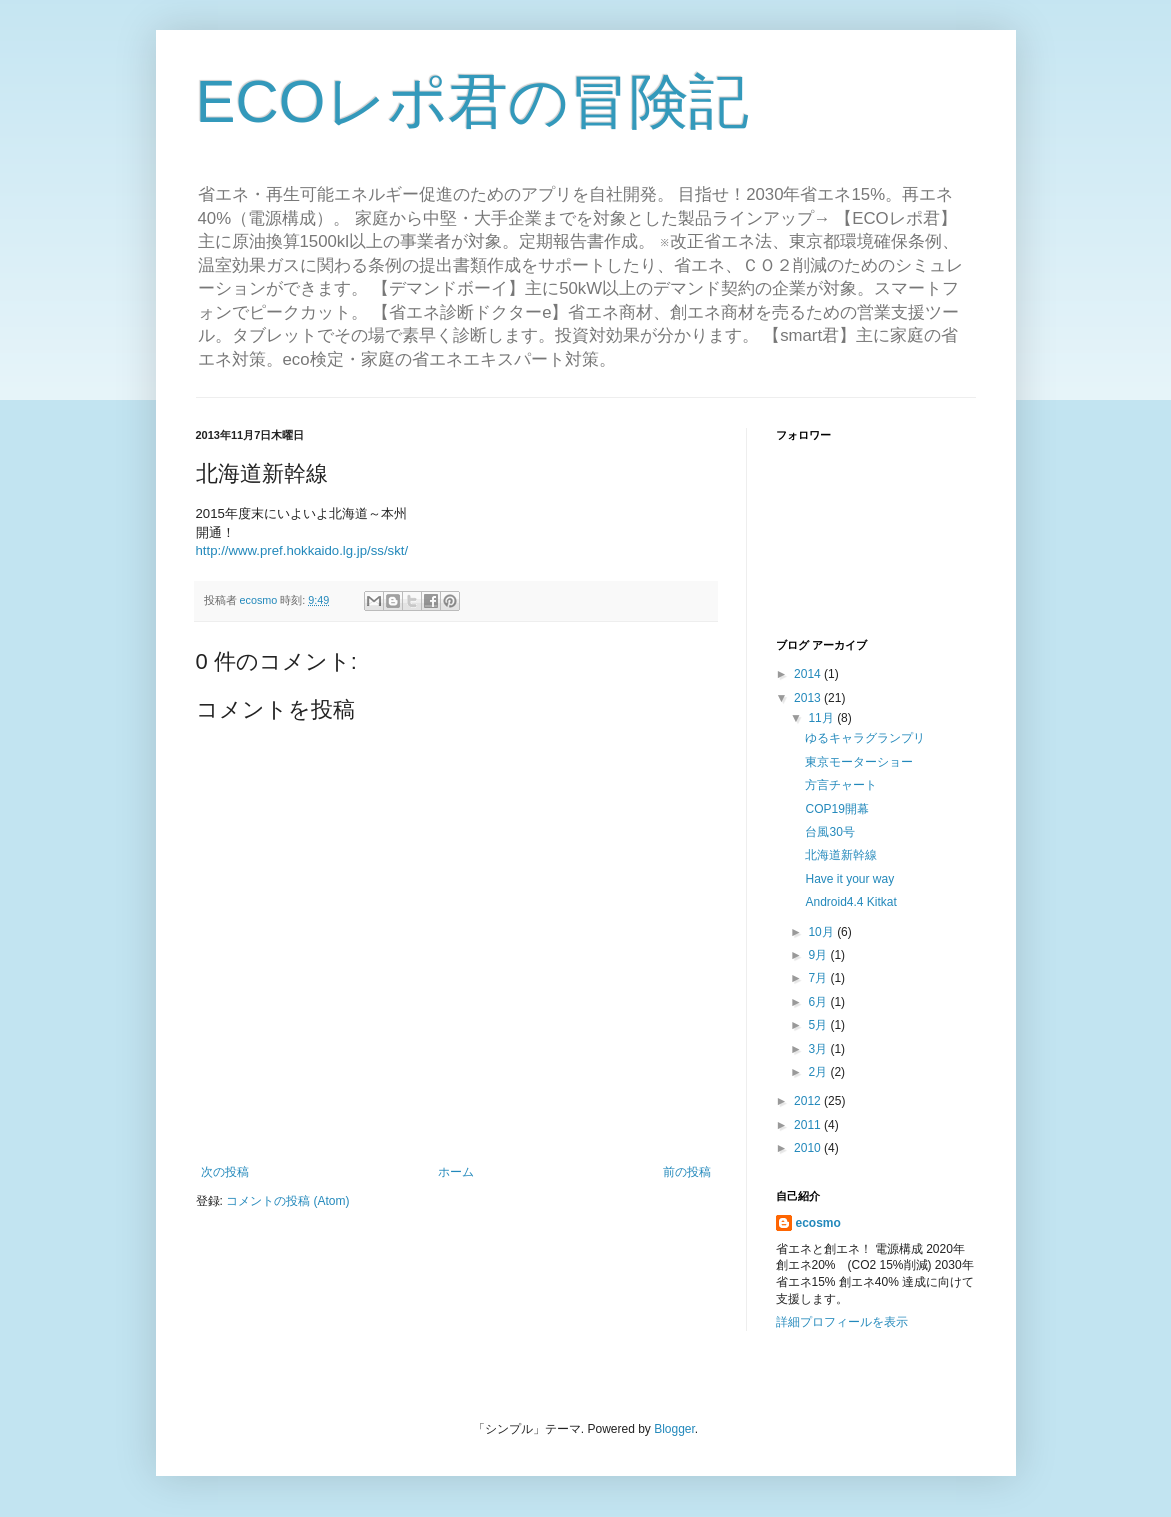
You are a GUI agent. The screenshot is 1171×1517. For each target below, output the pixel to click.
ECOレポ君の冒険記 (472, 101)
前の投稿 (687, 1172)
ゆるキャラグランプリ (865, 738)
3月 (819, 1049)
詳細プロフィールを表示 (842, 1322)
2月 (819, 1072)
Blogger (674, 1429)
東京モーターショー (859, 762)
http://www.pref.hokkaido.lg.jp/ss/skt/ (302, 550)
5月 (819, 1025)
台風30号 (829, 832)
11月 (822, 718)
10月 (822, 932)
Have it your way (849, 879)
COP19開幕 (836, 809)
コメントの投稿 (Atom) (287, 1201)
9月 (819, 955)
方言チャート (841, 785)
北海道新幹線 (841, 855)
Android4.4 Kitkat (850, 902)
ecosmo (818, 1223)
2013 (809, 698)
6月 (819, 1002)
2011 (809, 1125)
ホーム (456, 1172)
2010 (809, 1148)
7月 (819, 978)
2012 (809, 1101)
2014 (809, 674)
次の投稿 (225, 1172)
